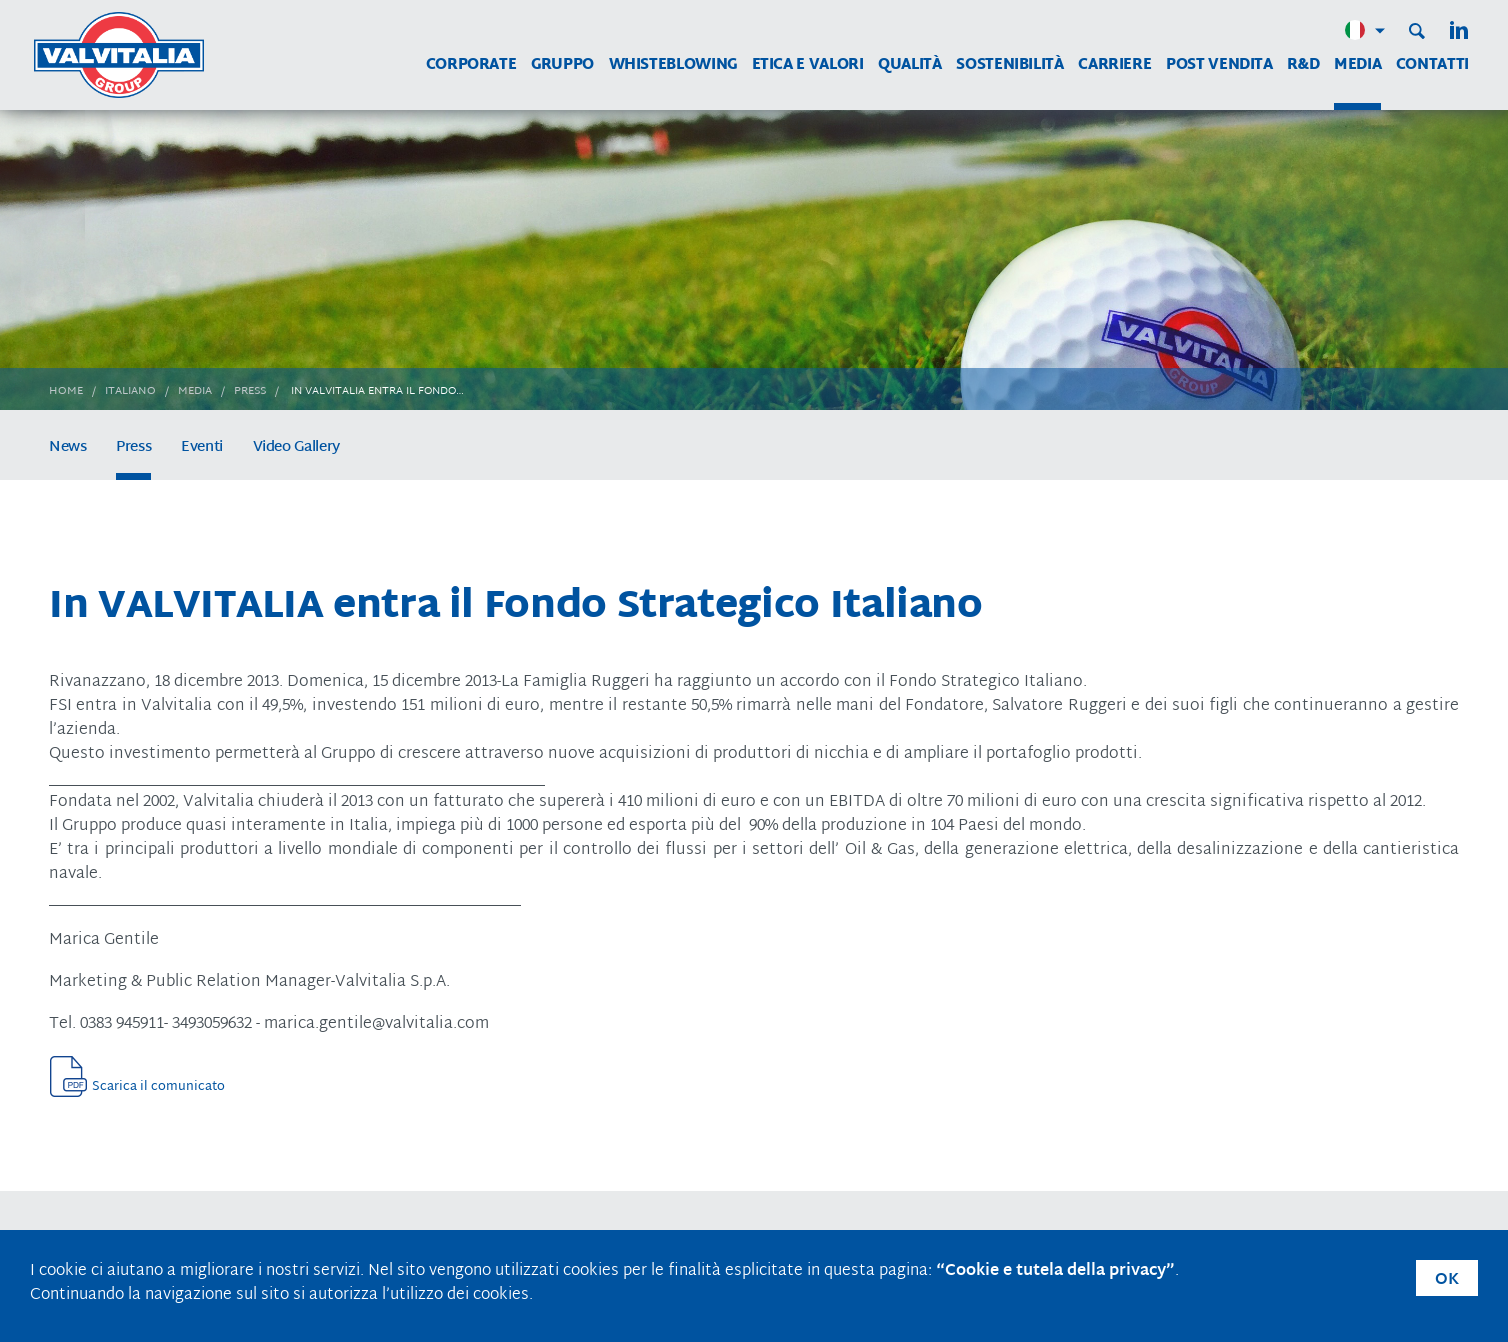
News (68, 447)
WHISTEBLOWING (673, 65)
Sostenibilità (1009, 65)
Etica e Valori (808, 65)
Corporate (471, 65)
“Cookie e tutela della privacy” (1055, 1271)
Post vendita (1219, 65)
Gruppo (562, 65)
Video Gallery (296, 447)
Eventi (202, 447)
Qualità (909, 65)
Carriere (1114, 65)
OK (1447, 1280)
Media (1357, 65)
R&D (1303, 65)
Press (133, 447)
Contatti (1432, 65)
